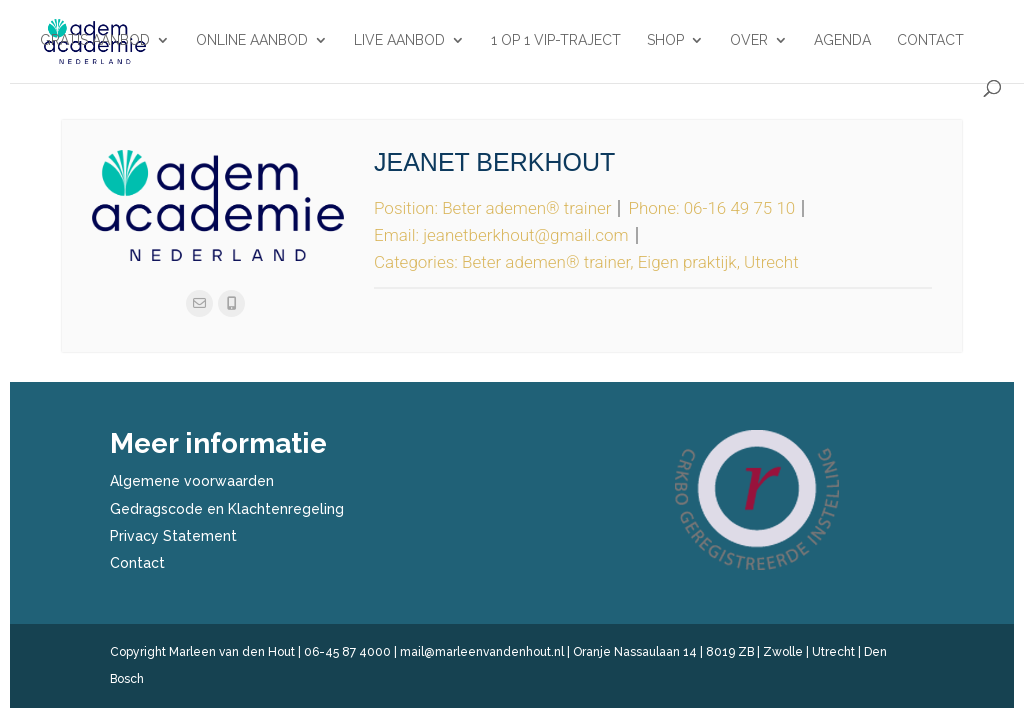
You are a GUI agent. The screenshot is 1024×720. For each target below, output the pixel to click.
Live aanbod (399, 40)
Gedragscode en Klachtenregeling (227, 509)
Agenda (842, 40)
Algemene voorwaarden (192, 481)
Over (749, 40)
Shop (665, 40)
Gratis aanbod (95, 40)
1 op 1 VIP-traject (556, 40)
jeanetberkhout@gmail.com (526, 235)
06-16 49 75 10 (740, 208)
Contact (930, 40)
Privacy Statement (173, 536)
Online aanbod (252, 40)
